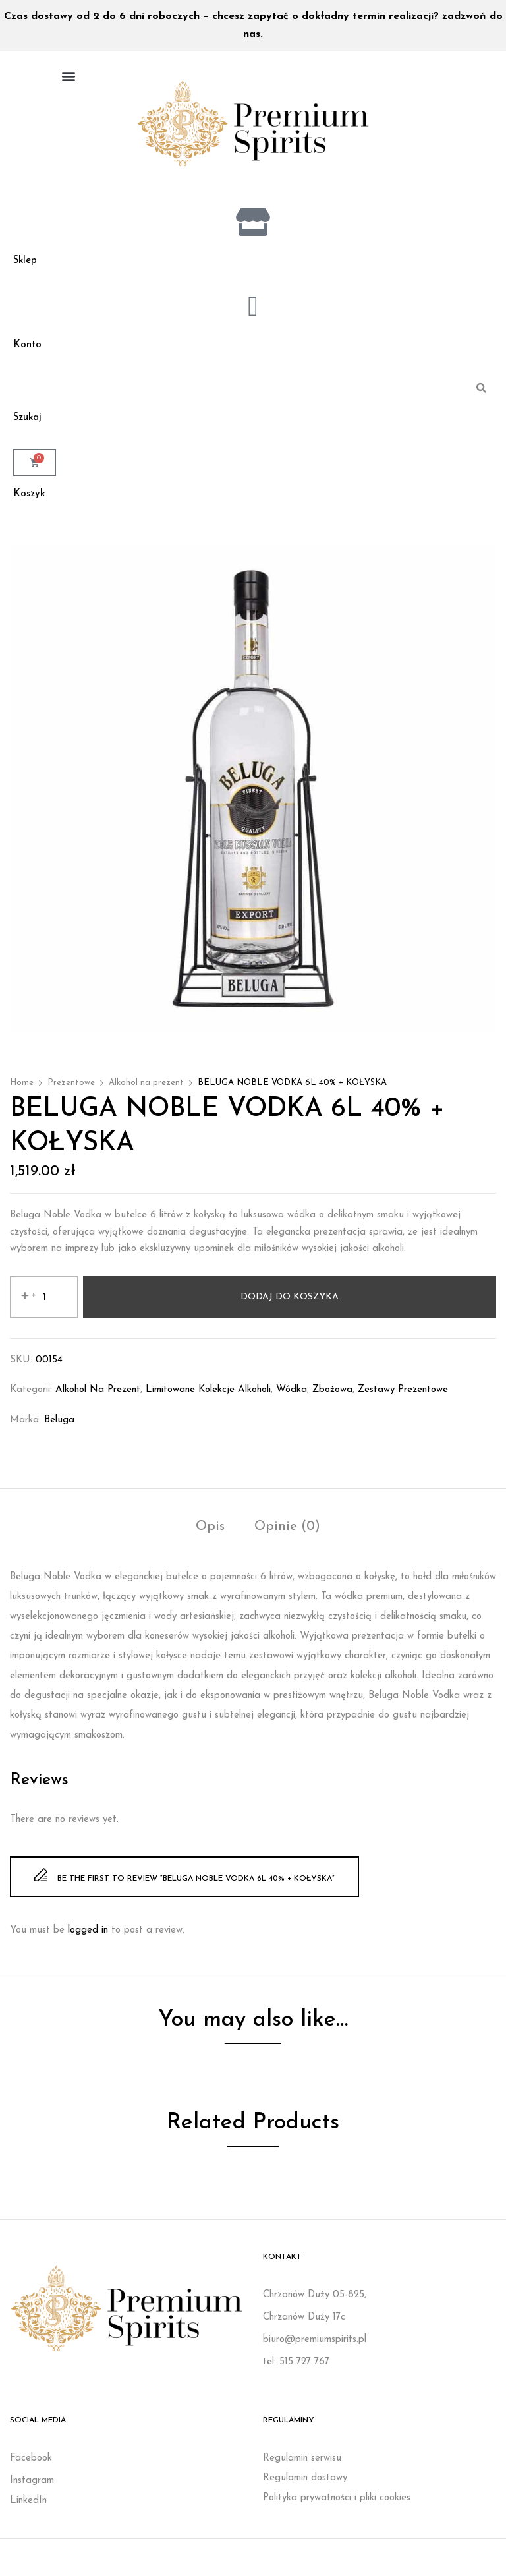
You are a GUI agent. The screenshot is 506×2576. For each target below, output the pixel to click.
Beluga (59, 1429)
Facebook (31, 2467)
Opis (210, 1535)
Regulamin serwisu (302, 2467)
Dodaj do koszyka (289, 1306)
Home (22, 1092)
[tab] (210, 1537)
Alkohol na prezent (146, 1092)
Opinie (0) (287, 1535)
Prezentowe (71, 1092)
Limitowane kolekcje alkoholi (208, 1399)
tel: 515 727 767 (296, 2371)
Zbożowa (332, 1399)
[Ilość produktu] (44, 1306)
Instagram (32, 2489)
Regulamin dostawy (305, 2487)
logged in (88, 1940)
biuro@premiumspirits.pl (314, 2348)
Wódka (291, 1399)
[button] (68, 75)
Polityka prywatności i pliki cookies (336, 2506)
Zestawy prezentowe (403, 1399)
